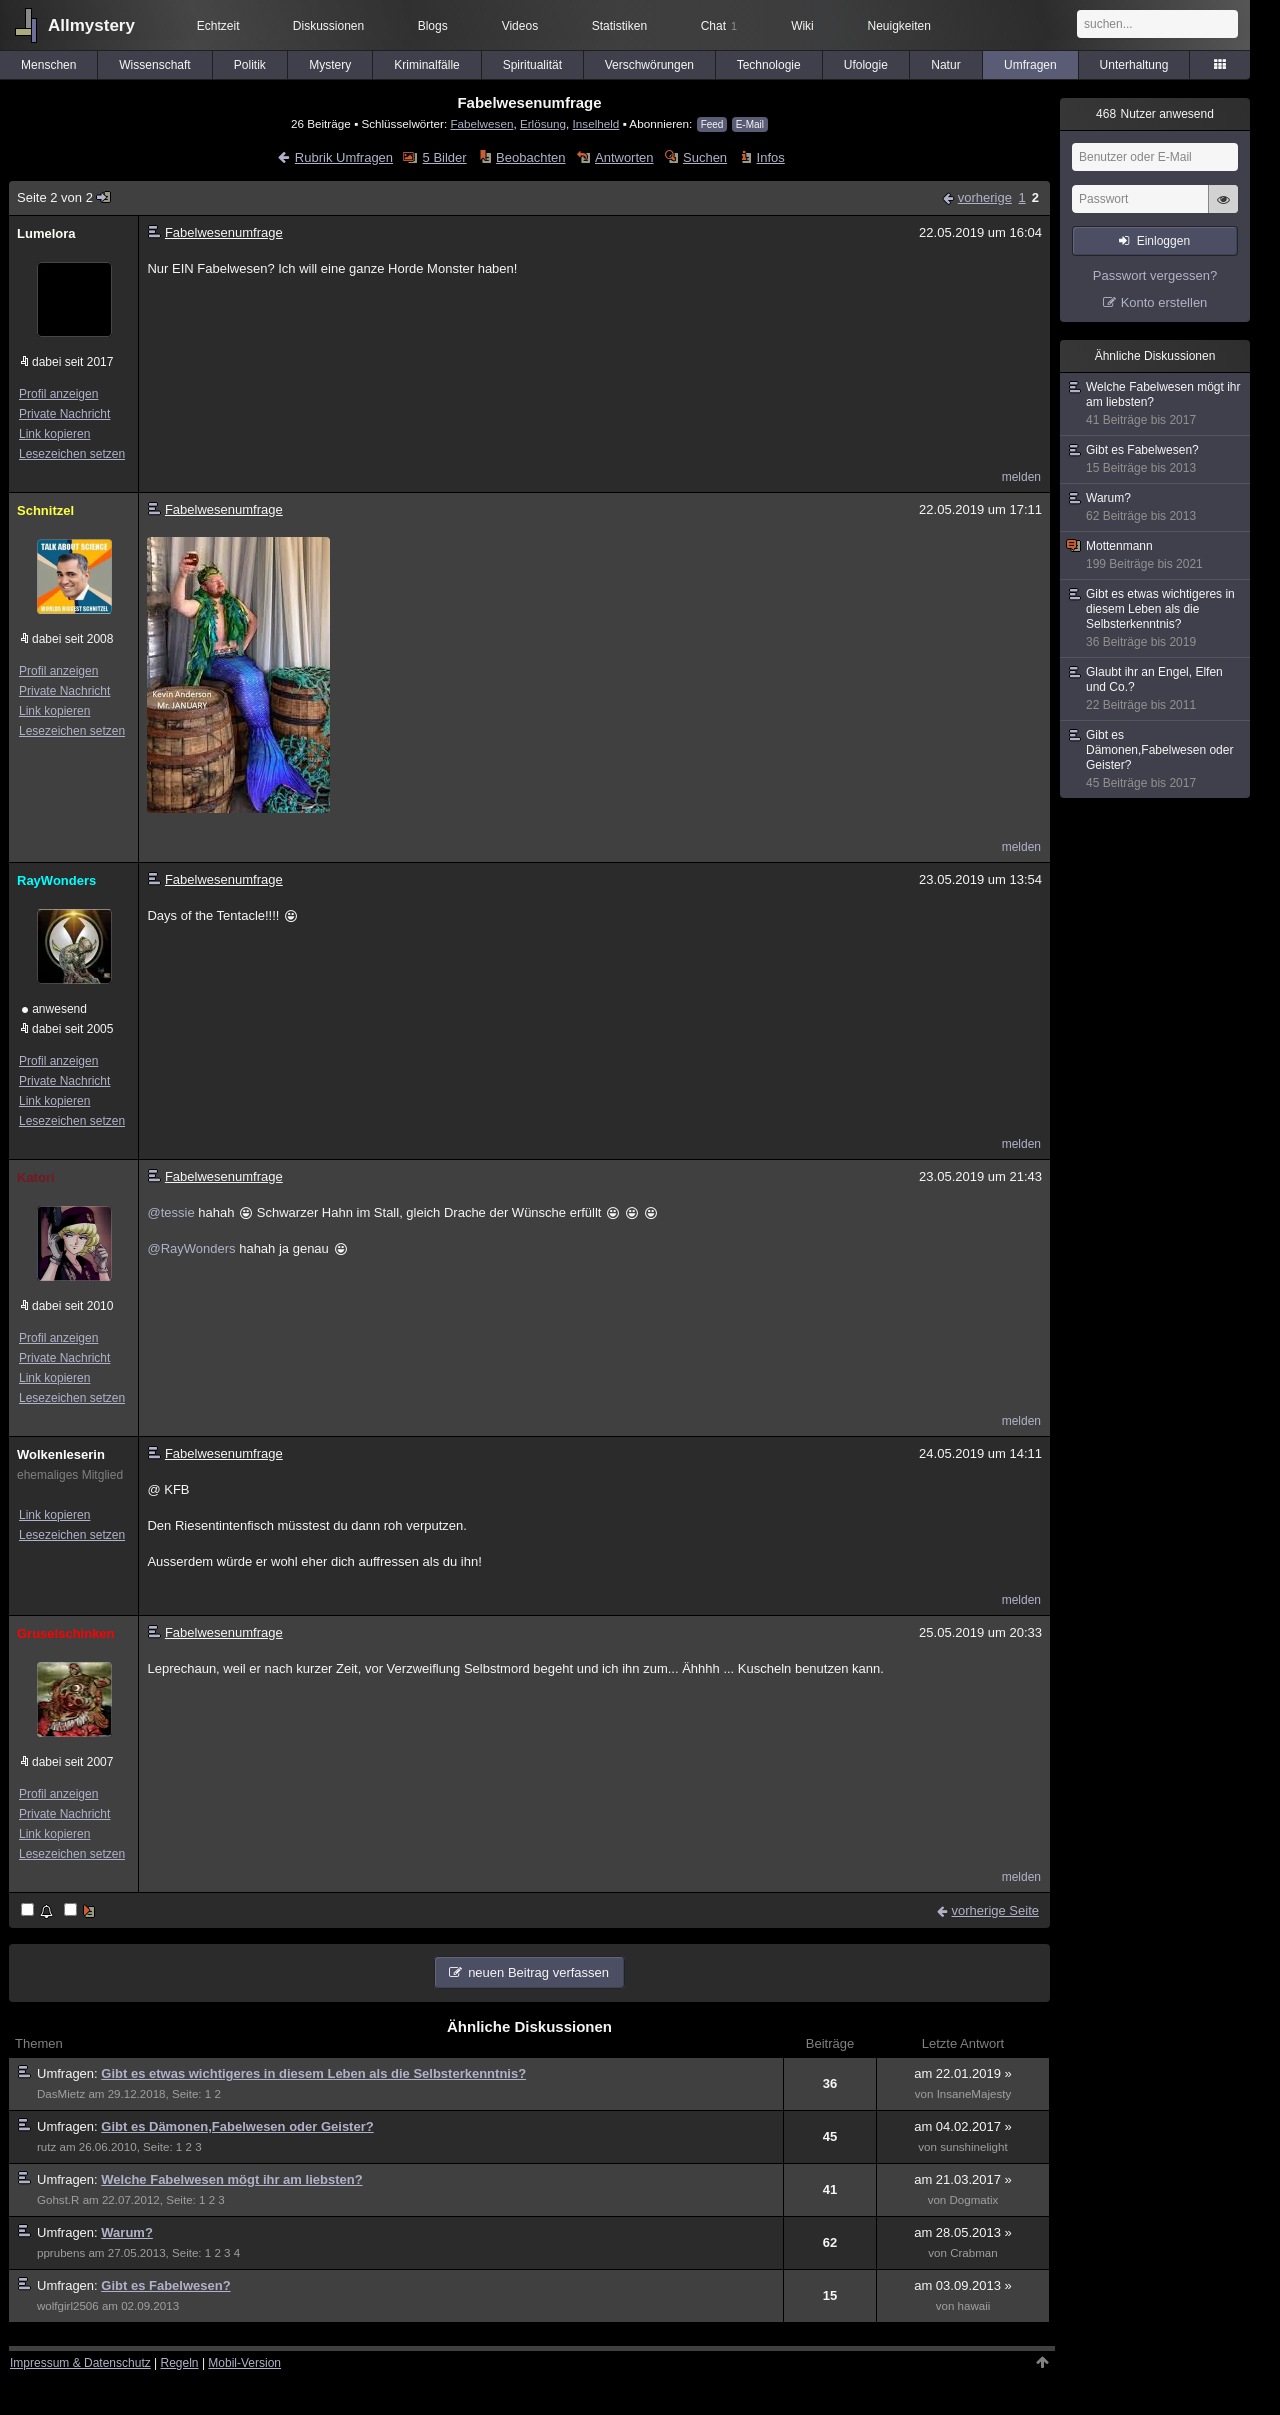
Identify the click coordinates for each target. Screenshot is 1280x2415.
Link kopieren (54, 434)
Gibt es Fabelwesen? (165, 2285)
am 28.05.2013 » (963, 2232)
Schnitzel (45, 510)
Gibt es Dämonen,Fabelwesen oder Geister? (237, 2126)
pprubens (61, 2253)
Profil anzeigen (58, 394)
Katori (36, 1177)
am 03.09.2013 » (963, 2285)
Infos (771, 157)
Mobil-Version (244, 2363)
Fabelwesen (481, 123)
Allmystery (91, 25)
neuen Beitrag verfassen (538, 1972)
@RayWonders (191, 1248)
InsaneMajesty (974, 2094)
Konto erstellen (1164, 302)
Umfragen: (69, 2073)
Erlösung (543, 123)
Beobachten (530, 157)
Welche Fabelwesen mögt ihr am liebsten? (231, 2179)
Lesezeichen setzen (72, 454)
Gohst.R (58, 2200)
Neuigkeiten (899, 26)
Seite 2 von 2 (64, 197)
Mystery (330, 65)
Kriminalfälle (426, 65)
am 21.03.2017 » (963, 2179)
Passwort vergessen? (1155, 275)
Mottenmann (1156, 555)
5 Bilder (445, 157)
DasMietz (61, 2094)
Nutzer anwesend (1155, 114)
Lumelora (46, 233)
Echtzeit (218, 26)
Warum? (127, 2232)
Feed (712, 124)
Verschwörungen (649, 65)
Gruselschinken (66, 1633)
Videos (520, 26)
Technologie (769, 65)
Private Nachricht (64, 414)
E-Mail (750, 124)
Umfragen (1030, 65)
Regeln (180, 2363)
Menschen (48, 65)
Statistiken (619, 26)
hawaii (974, 2306)
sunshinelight (974, 2147)
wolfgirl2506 (68, 2306)
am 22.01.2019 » (963, 2073)
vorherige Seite (995, 1910)
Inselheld (596, 123)
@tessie (170, 1212)
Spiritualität (532, 65)
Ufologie (866, 65)
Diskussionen (328, 26)
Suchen (705, 157)
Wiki (802, 26)
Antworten (624, 157)
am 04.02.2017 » (963, 2126)
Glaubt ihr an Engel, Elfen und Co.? (1156, 689)
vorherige (985, 197)
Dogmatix (974, 2200)
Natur (945, 65)
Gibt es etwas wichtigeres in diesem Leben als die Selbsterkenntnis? (313, 2073)
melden (1021, 477)
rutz (46, 2147)
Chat (719, 26)
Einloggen (1163, 241)
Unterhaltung (1134, 65)
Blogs (433, 26)
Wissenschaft (154, 65)
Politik (250, 65)
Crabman (974, 2253)
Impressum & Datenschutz (80, 2363)
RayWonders (56, 880)
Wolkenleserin (61, 1454)
